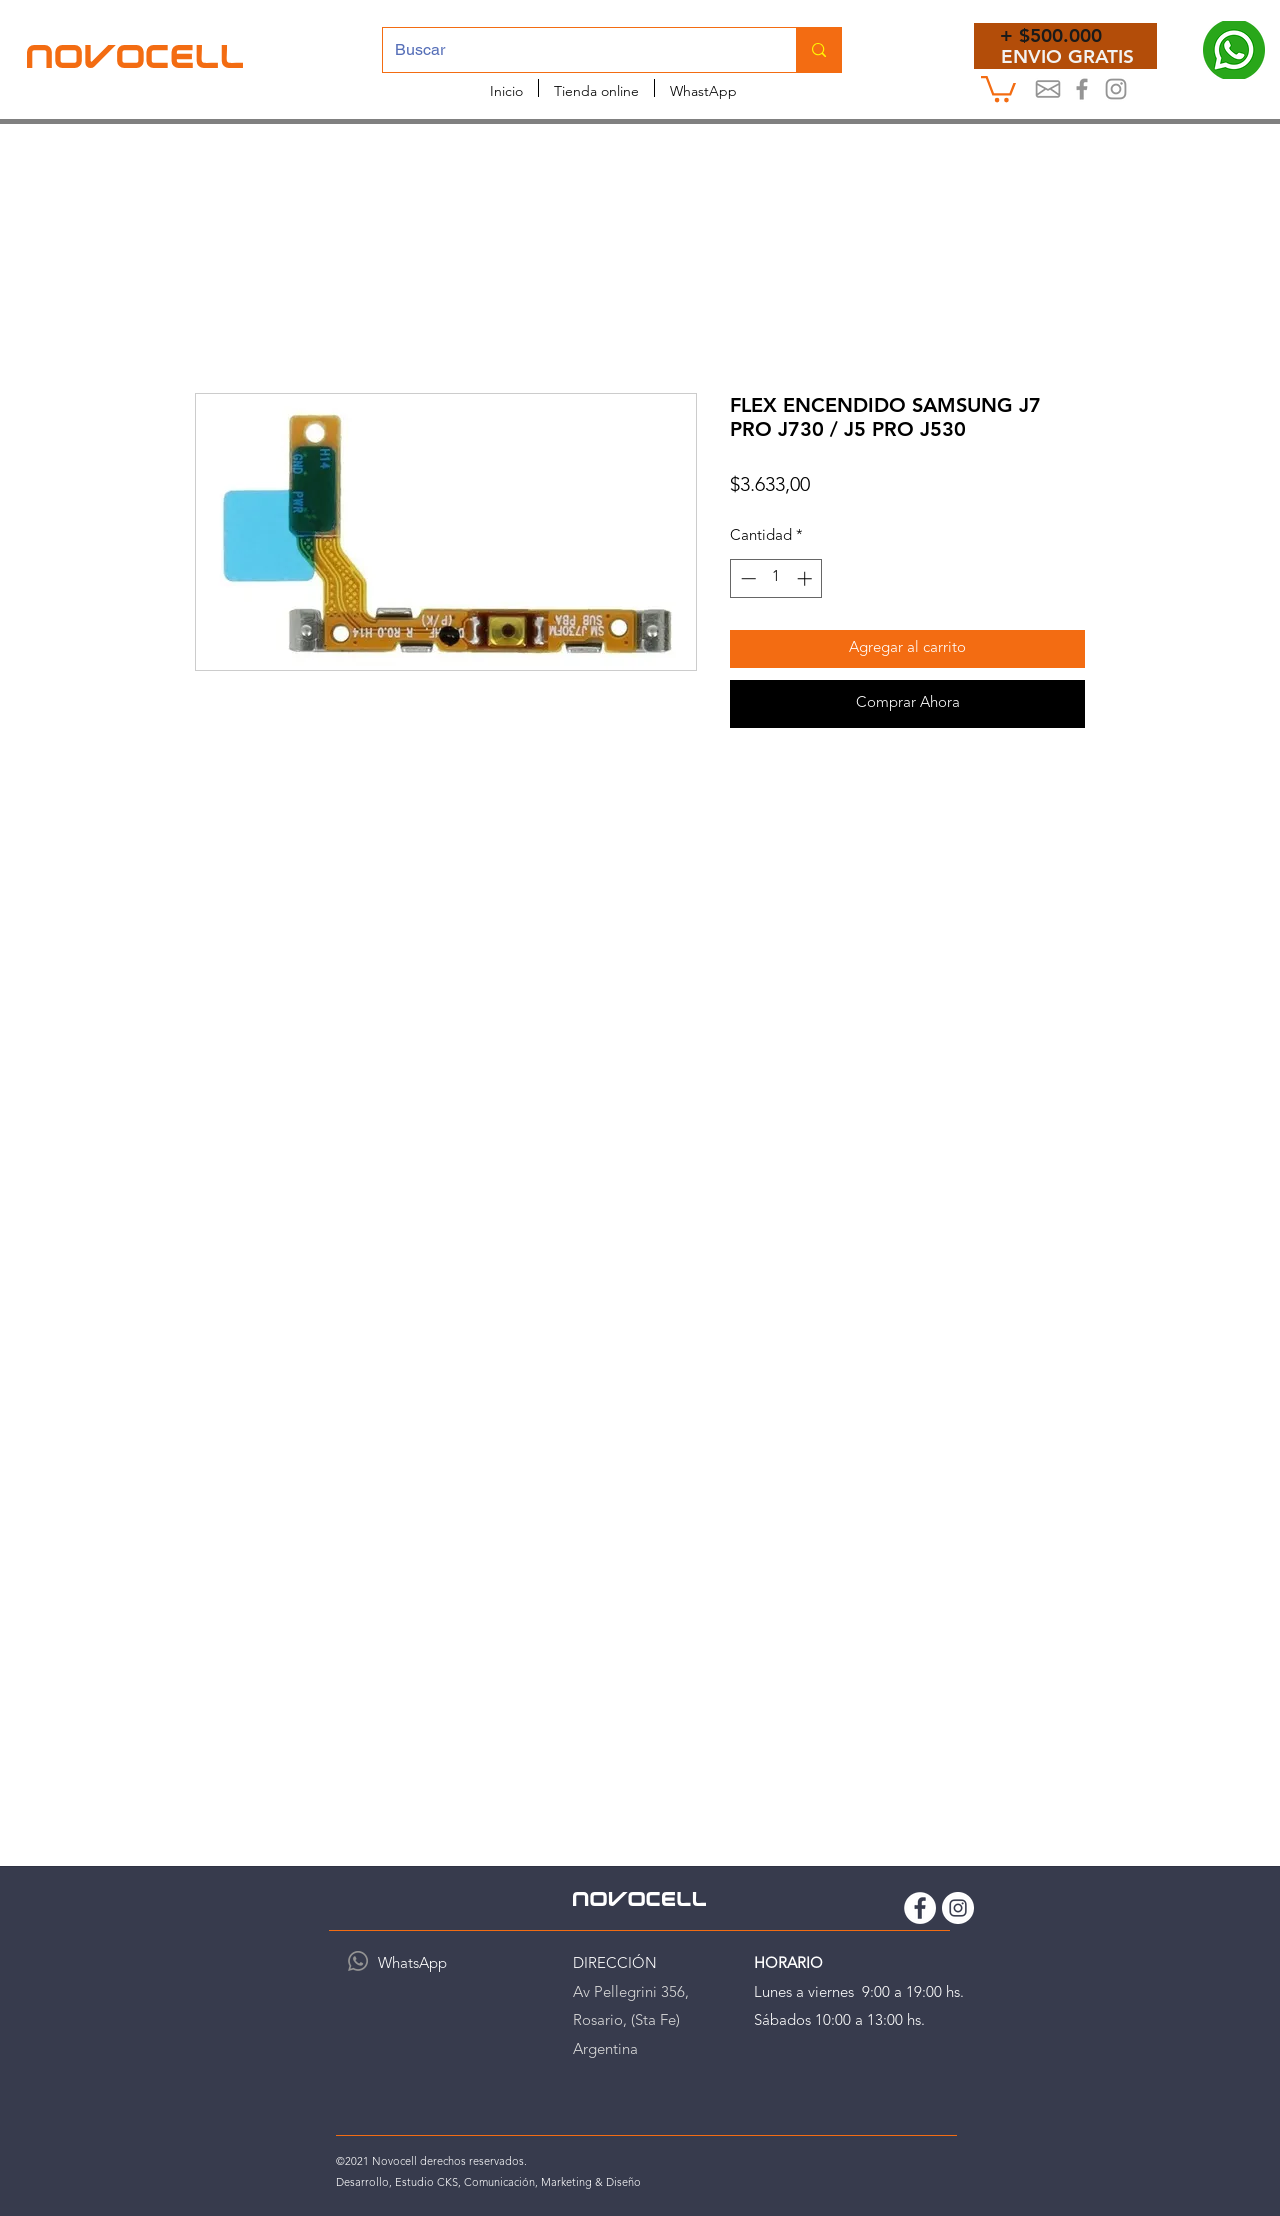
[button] (998, 87)
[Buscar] (574, 50)
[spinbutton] (776, 578)
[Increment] (806, 578)
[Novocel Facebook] (1082, 89)
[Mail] (1048, 89)
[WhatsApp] (358, 1961)
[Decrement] (746, 578)
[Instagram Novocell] (1116, 89)
